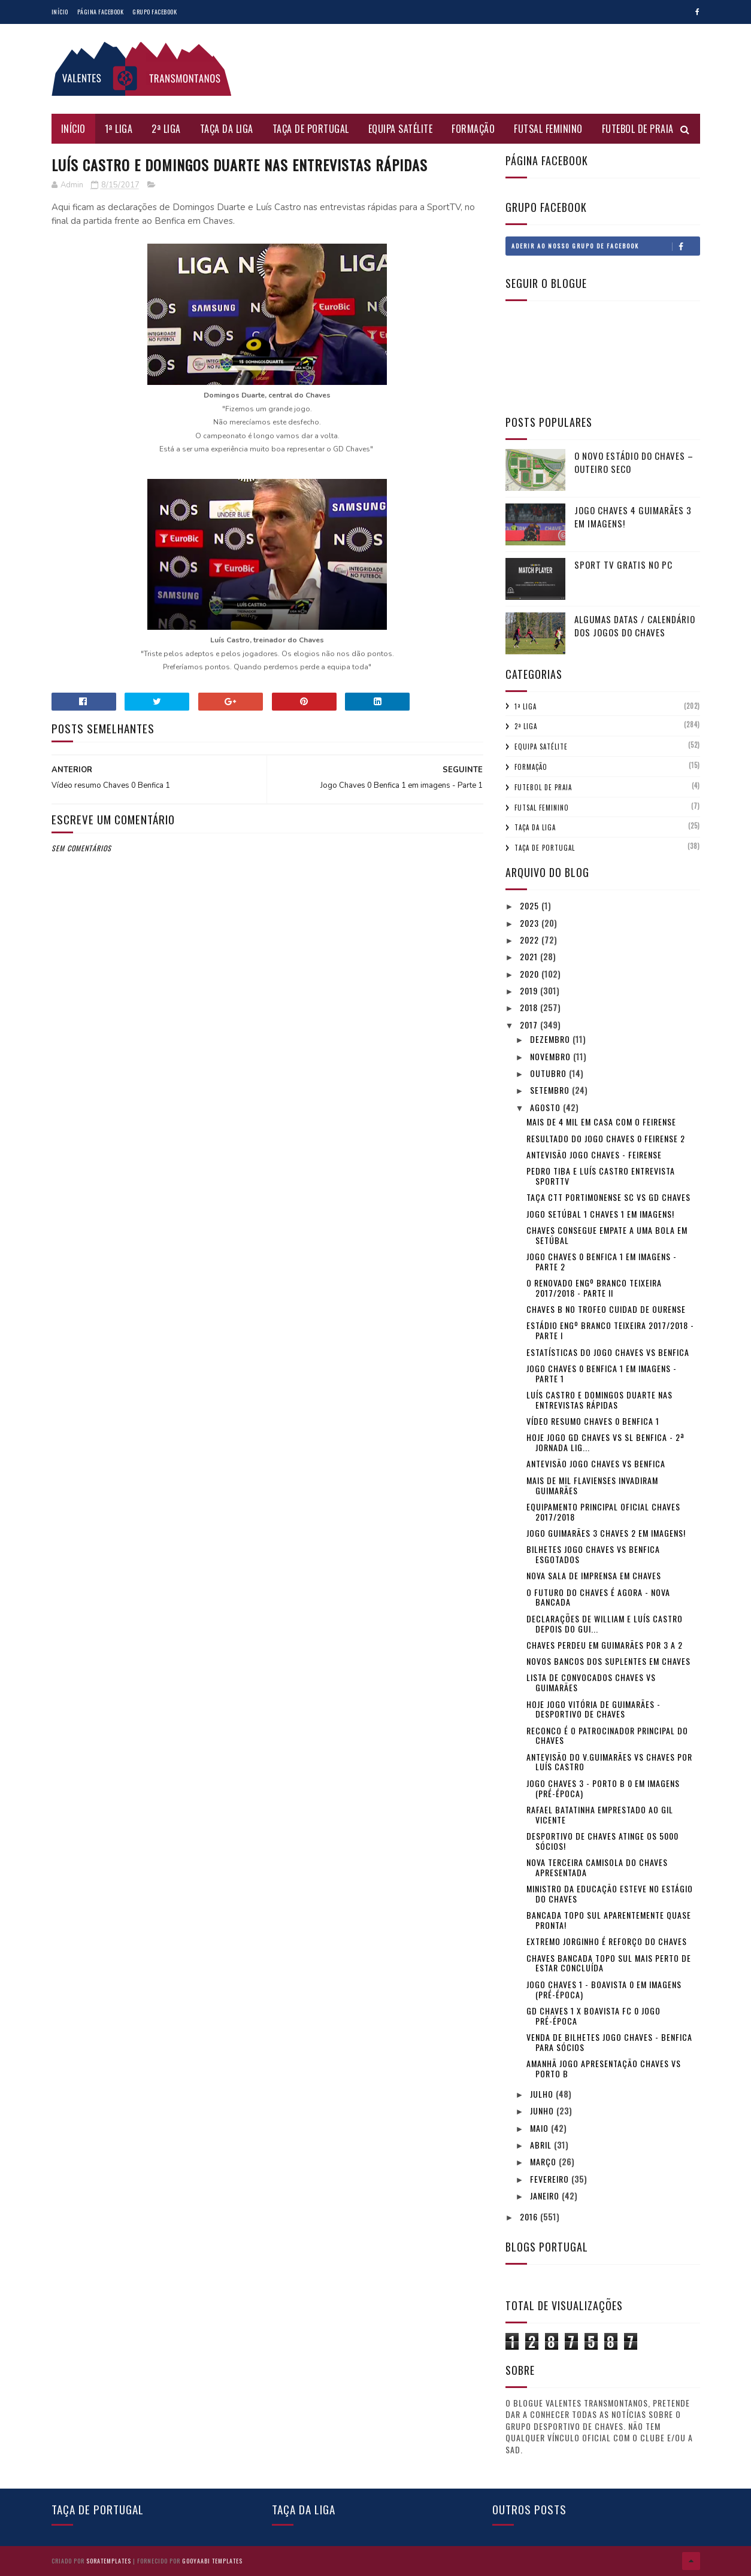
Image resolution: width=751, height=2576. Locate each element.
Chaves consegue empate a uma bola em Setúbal (607, 1235)
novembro (551, 1056)
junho (543, 2110)
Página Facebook (100, 11)
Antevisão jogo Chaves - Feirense (594, 1154)
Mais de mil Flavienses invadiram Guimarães (592, 1485)
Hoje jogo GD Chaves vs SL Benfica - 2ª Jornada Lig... (605, 1442)
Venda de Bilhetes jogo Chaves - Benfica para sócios (609, 2042)
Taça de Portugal (310, 129)
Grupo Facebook (154, 11)
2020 (530, 973)
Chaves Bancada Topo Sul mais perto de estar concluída (608, 1963)
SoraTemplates (108, 2560)
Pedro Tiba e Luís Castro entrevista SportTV (600, 1175)
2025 (530, 905)
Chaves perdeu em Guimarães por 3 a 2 (604, 1645)
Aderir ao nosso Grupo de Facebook (605, 246)
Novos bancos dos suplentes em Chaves (608, 1661)
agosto (546, 1107)
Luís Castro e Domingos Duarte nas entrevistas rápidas (599, 1399)
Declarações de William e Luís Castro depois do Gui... (604, 1623)
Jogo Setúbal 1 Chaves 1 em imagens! (600, 1213)
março (544, 2161)
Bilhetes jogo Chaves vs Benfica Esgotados (593, 1554)
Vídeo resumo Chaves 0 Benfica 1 (592, 1421)
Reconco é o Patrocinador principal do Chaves (607, 1735)
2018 (530, 1007)
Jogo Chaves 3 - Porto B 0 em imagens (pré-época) (603, 1788)
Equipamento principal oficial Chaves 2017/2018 (603, 1511)
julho (543, 2093)
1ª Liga (119, 129)
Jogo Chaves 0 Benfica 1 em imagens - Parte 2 (601, 1261)
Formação (473, 129)
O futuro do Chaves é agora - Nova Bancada (598, 1597)
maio (540, 2128)
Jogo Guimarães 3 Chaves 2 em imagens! (606, 1533)
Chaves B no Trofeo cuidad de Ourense (606, 1309)
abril (542, 2144)
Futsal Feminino (548, 129)
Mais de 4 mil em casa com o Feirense (601, 1121)
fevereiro (550, 2179)
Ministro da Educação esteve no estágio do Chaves (609, 1893)
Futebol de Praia (638, 129)
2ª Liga (166, 129)
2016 (530, 2216)
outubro (549, 1073)
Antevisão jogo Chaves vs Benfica (595, 1463)
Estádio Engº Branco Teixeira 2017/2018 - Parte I (610, 1330)
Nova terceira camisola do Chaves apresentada (597, 1867)
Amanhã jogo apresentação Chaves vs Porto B (603, 2068)
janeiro (546, 2195)
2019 (530, 990)
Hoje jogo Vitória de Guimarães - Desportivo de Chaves (593, 1709)
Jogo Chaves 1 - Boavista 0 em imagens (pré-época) (604, 1989)
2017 (530, 1024)
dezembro (551, 1039)
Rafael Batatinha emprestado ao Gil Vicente (599, 1814)
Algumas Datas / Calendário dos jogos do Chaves (634, 625)
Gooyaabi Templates (212, 2560)
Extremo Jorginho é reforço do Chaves (606, 1941)
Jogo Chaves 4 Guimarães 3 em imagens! (633, 516)
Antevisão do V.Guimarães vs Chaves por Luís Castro (609, 1761)
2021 (530, 956)
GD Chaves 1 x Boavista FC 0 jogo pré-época (593, 2015)
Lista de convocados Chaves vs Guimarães (591, 1682)
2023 (530, 923)
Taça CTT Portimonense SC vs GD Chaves (608, 1197)
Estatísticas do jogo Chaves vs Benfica (607, 1352)
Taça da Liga (226, 129)
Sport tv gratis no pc (623, 564)
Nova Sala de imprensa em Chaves (593, 1575)
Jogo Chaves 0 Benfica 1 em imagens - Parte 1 (601, 1373)
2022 (530, 939)
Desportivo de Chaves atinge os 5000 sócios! (602, 1840)
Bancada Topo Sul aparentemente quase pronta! (608, 1920)
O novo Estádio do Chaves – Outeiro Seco (634, 462)
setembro (551, 1090)
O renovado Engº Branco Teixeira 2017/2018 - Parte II (594, 1287)
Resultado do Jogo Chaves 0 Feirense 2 (605, 1138)
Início (60, 11)
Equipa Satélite (400, 129)
